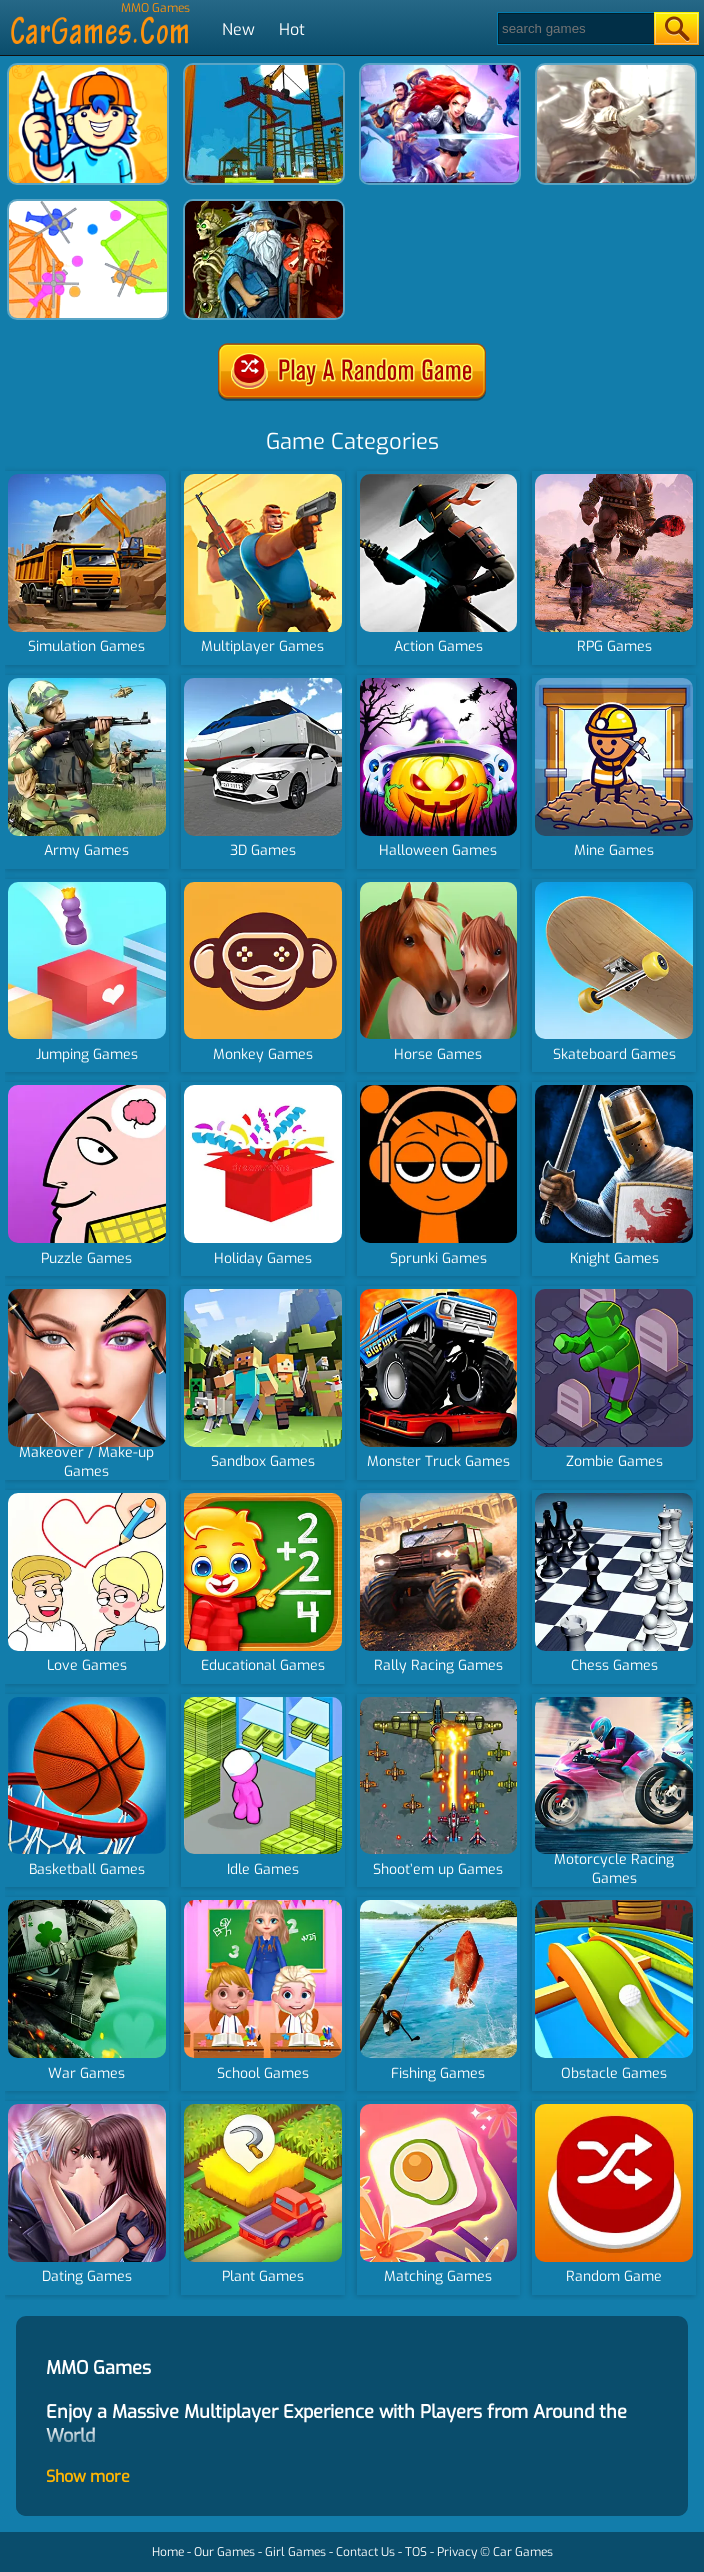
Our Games (224, 2552)
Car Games (523, 2552)
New (238, 29)
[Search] (574, 28)
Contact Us (365, 2552)
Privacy (457, 2552)
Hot (292, 29)
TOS (416, 2552)
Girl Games (295, 2552)
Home (168, 2552)
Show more (88, 2476)
